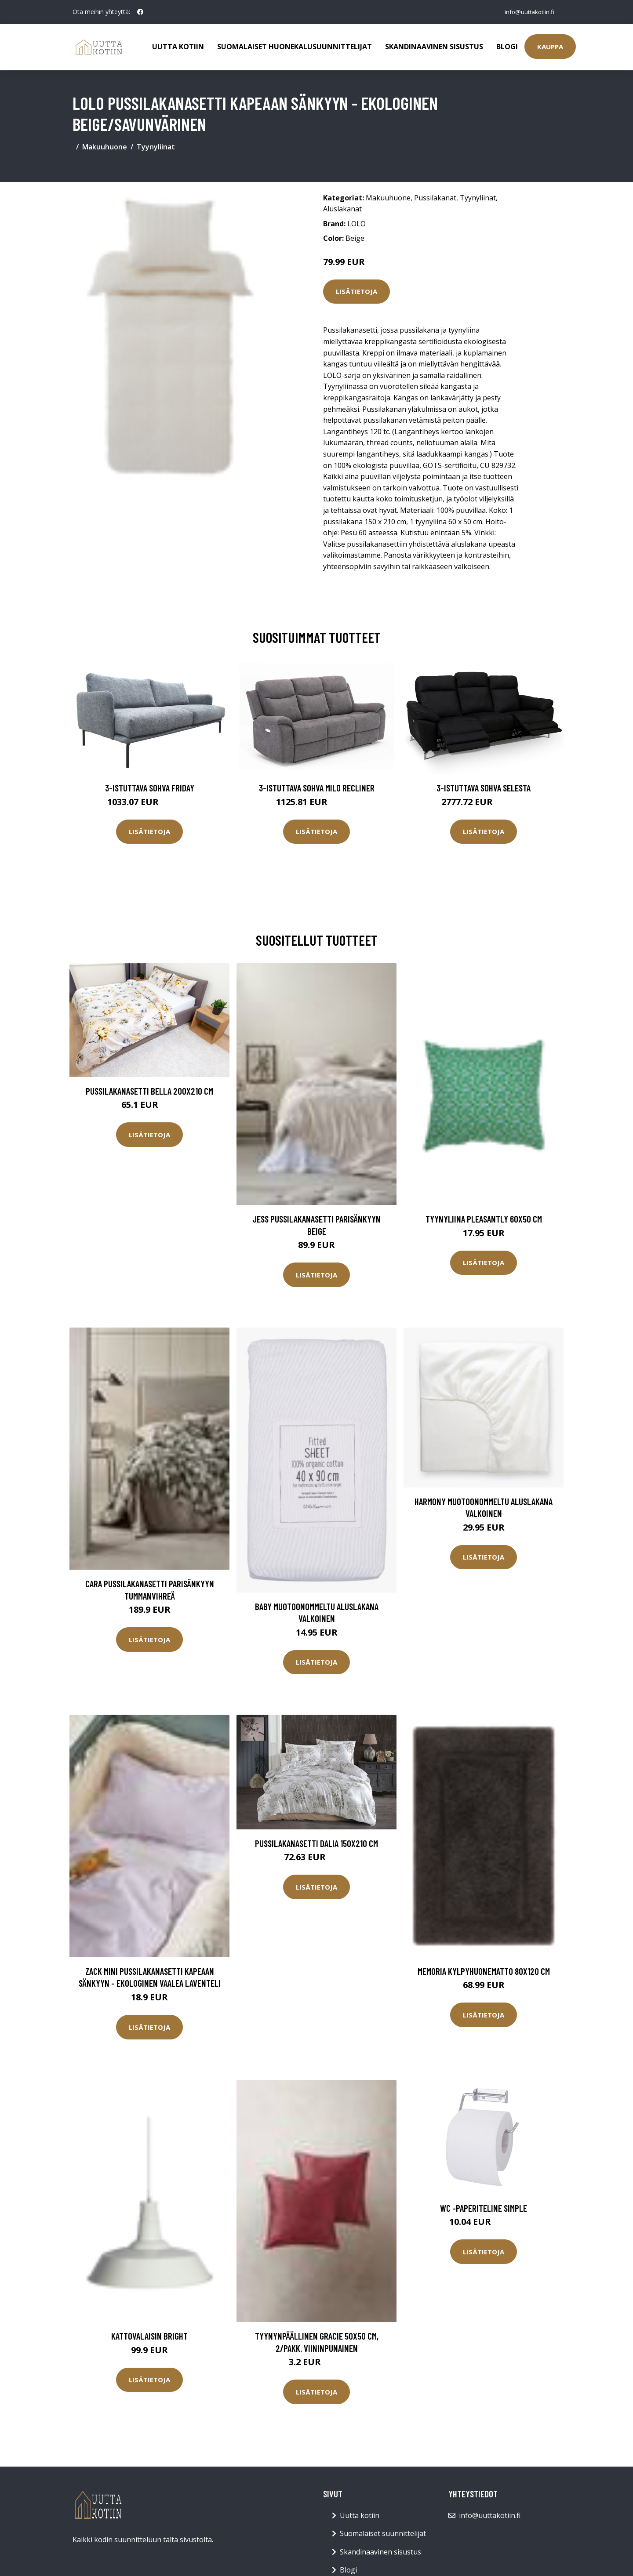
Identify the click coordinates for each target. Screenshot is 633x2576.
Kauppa (550, 46)
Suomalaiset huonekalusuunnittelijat (294, 46)
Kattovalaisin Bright (149, 2335)
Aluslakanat (342, 209)
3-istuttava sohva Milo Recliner (317, 787)
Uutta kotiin (178, 46)
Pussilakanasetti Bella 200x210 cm (149, 1090)
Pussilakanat (435, 198)
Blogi (507, 46)
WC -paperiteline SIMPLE (483, 2207)
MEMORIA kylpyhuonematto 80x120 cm (484, 1971)
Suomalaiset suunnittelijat (383, 2533)
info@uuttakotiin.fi (527, 11)
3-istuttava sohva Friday (149, 787)
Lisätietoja (356, 291)
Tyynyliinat (156, 147)
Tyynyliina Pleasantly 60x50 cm (484, 1218)
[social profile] (140, 12)
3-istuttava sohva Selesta (484, 787)
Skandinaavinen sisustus (434, 46)
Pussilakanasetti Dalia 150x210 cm (316, 1843)
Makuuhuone (104, 147)
